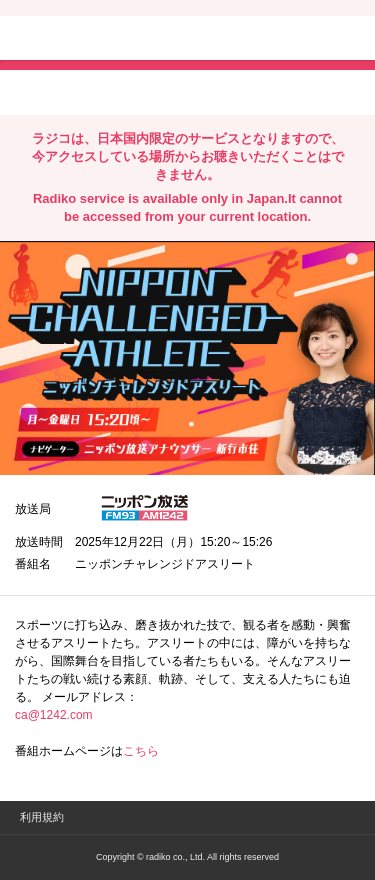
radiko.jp (75, 40)
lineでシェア (219, 91)
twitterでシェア (45, 91)
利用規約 (42, 817)
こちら (141, 751)
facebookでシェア (127, 91)
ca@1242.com (54, 715)
